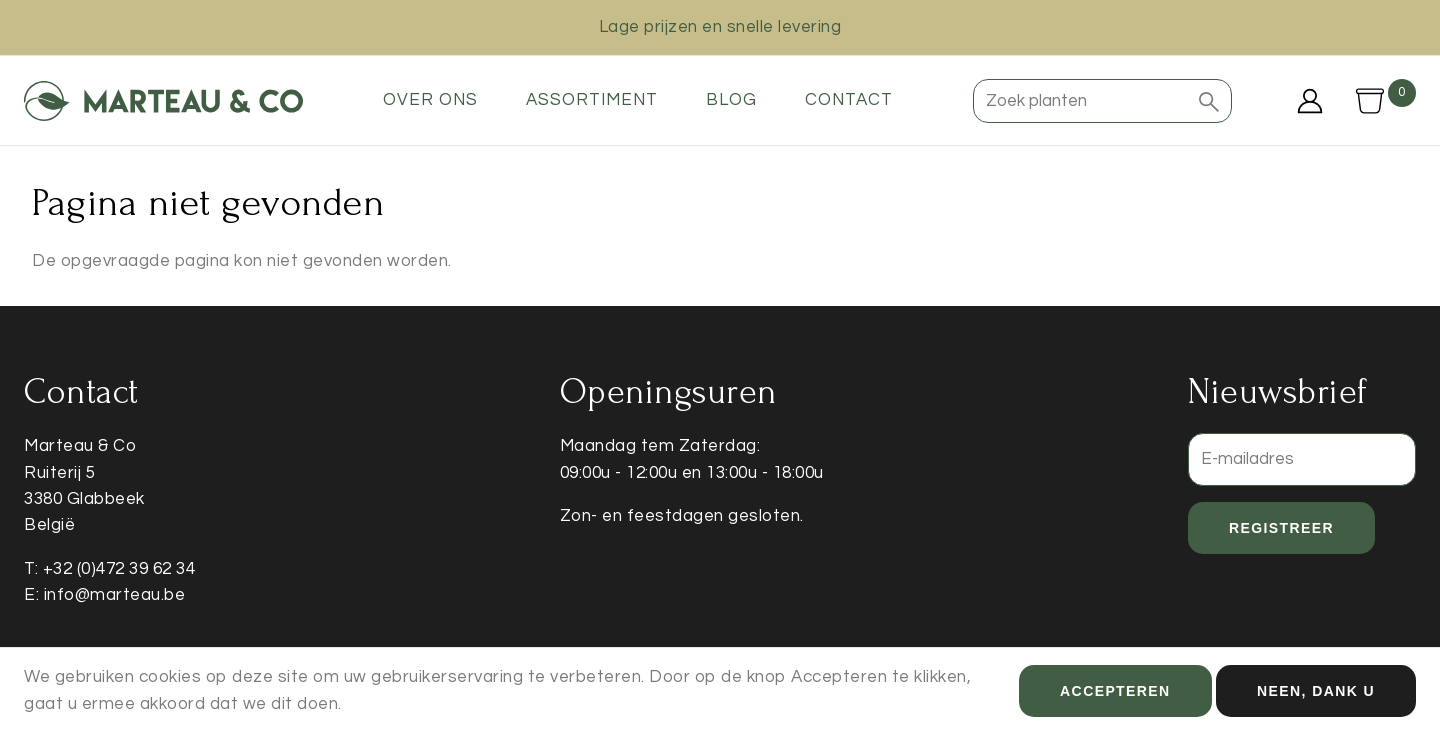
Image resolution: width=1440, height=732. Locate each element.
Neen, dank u (1316, 695)
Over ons (430, 100)
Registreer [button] (1281, 528)
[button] (1209, 101)
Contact (849, 100)
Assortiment (592, 100)
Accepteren (1115, 695)
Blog (731, 100)
